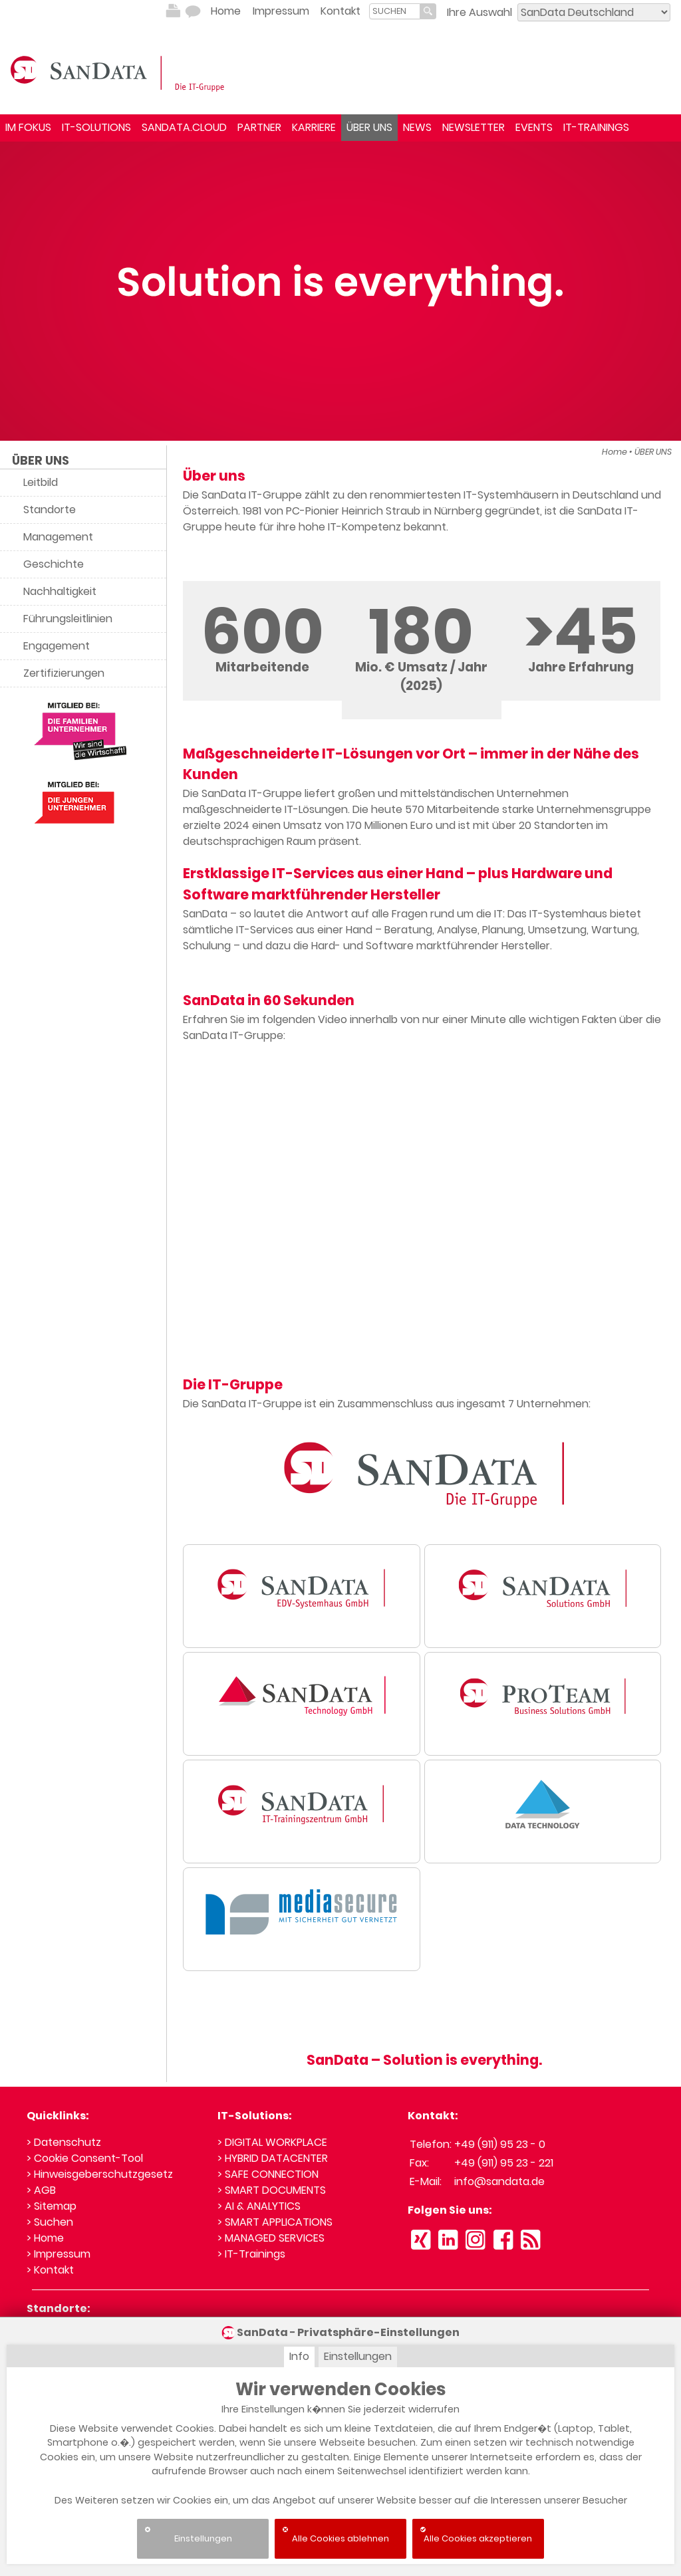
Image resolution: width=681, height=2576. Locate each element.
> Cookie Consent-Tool (85, 2158)
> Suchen (50, 2222)
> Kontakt (50, 2270)
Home (226, 11)
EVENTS (534, 127)
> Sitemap (51, 2206)
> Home (45, 2238)
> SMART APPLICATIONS (275, 2222)
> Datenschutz (64, 2142)
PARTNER (259, 127)
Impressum (281, 11)
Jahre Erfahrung (581, 667)
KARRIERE (314, 127)
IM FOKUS (28, 127)
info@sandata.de (499, 2181)
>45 (581, 631)
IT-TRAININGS (596, 127)
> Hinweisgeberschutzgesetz (100, 2174)
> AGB (41, 2190)
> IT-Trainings (251, 2254)
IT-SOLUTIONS (96, 127)
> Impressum (58, 2254)
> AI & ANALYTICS (259, 2206)
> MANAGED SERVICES (271, 2238)
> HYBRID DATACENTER (272, 2158)
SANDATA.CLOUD (184, 127)
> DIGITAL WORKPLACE (272, 2142)
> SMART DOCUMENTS (271, 2190)
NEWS (417, 127)
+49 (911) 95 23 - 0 (499, 2144)
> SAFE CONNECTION (268, 2174)
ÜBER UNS (369, 127)
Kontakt (340, 11)
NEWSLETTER (473, 127)
